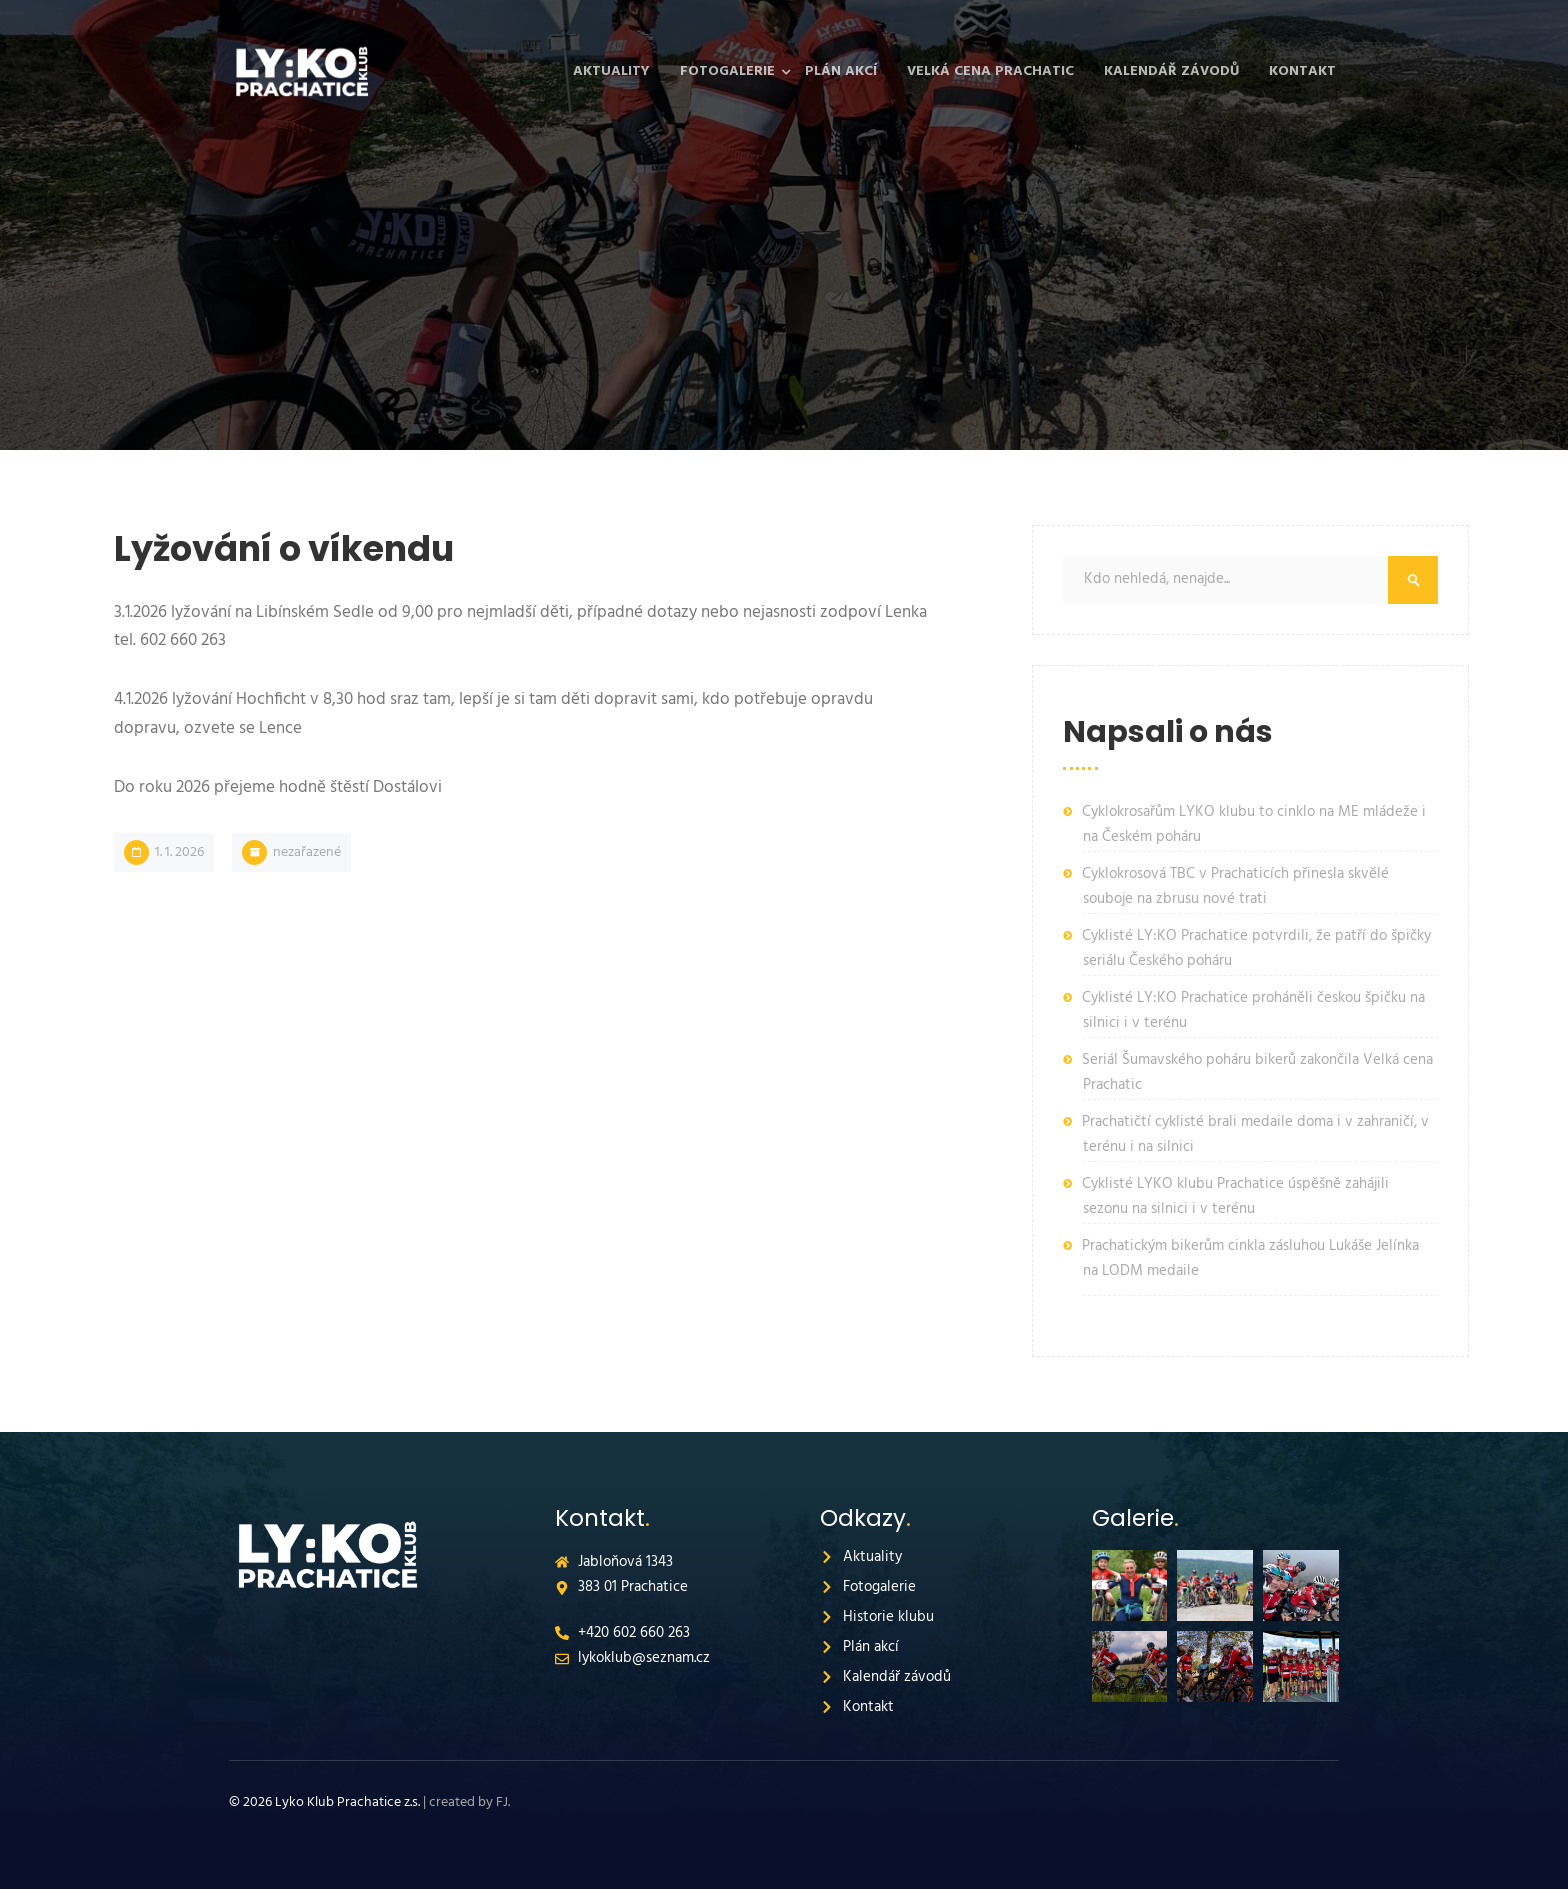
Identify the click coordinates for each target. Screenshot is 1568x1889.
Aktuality (611, 71)
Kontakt (1302, 71)
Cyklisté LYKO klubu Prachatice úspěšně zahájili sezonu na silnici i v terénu (1235, 1197)
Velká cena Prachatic (990, 71)
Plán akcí (841, 71)
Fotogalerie (727, 71)
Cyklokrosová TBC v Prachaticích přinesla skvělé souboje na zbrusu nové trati (1235, 887)
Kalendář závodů (1171, 71)
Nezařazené (307, 852)
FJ (502, 1802)
